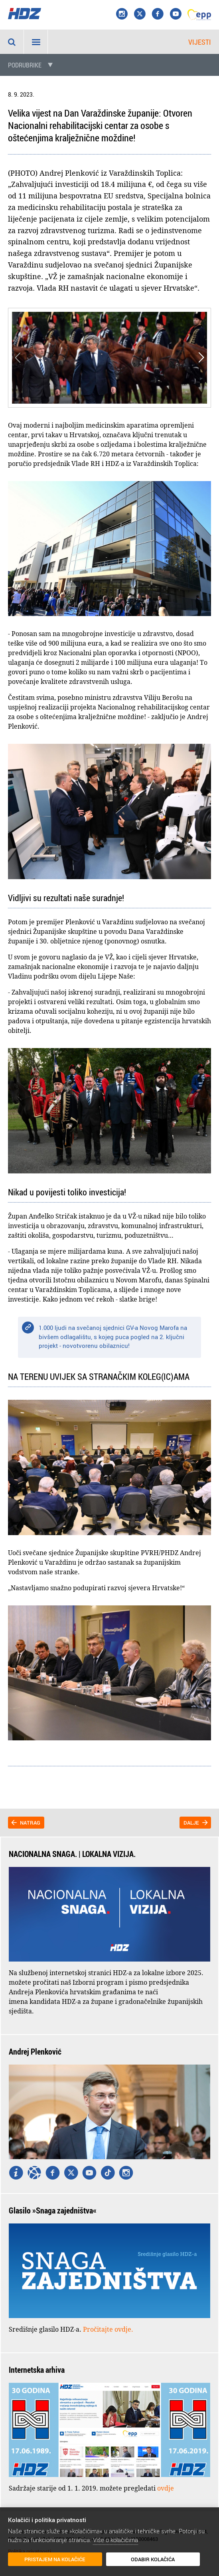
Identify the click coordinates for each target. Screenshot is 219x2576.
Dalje (191, 1822)
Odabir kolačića (122, 2559)
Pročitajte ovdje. (108, 2329)
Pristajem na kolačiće (44, 2559)
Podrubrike (24, 65)
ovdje (165, 2488)
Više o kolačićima (115, 2541)
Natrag (30, 1822)
